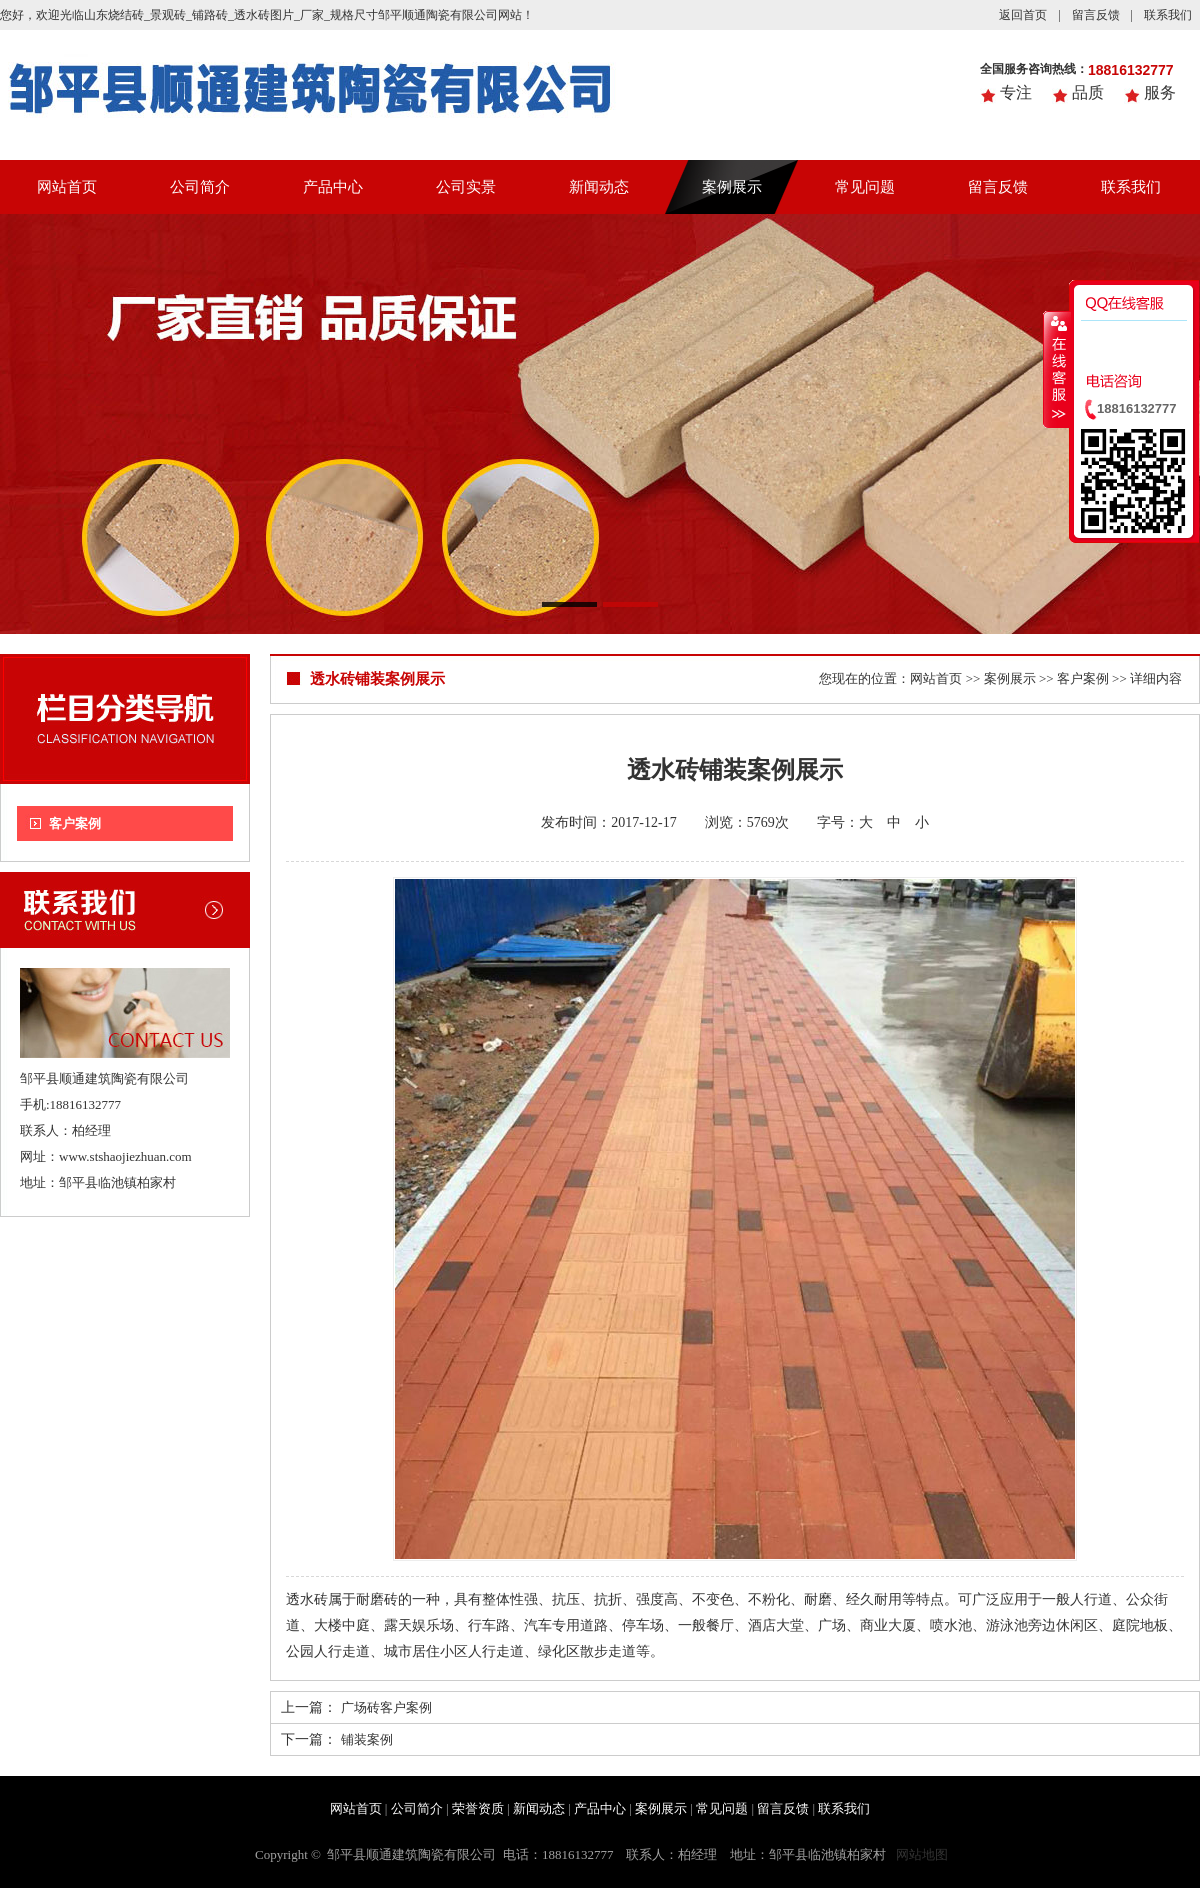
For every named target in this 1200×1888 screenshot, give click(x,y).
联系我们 (1168, 15)
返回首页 (1023, 15)
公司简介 (200, 187)
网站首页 (67, 187)
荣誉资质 (478, 1808)
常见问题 (865, 187)
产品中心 (333, 187)
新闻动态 (599, 187)
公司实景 (466, 187)
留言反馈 (1096, 15)
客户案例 (75, 823)
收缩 (1057, 369)
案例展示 (732, 187)
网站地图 (922, 1854)
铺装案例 (367, 1739)
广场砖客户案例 (386, 1707)
